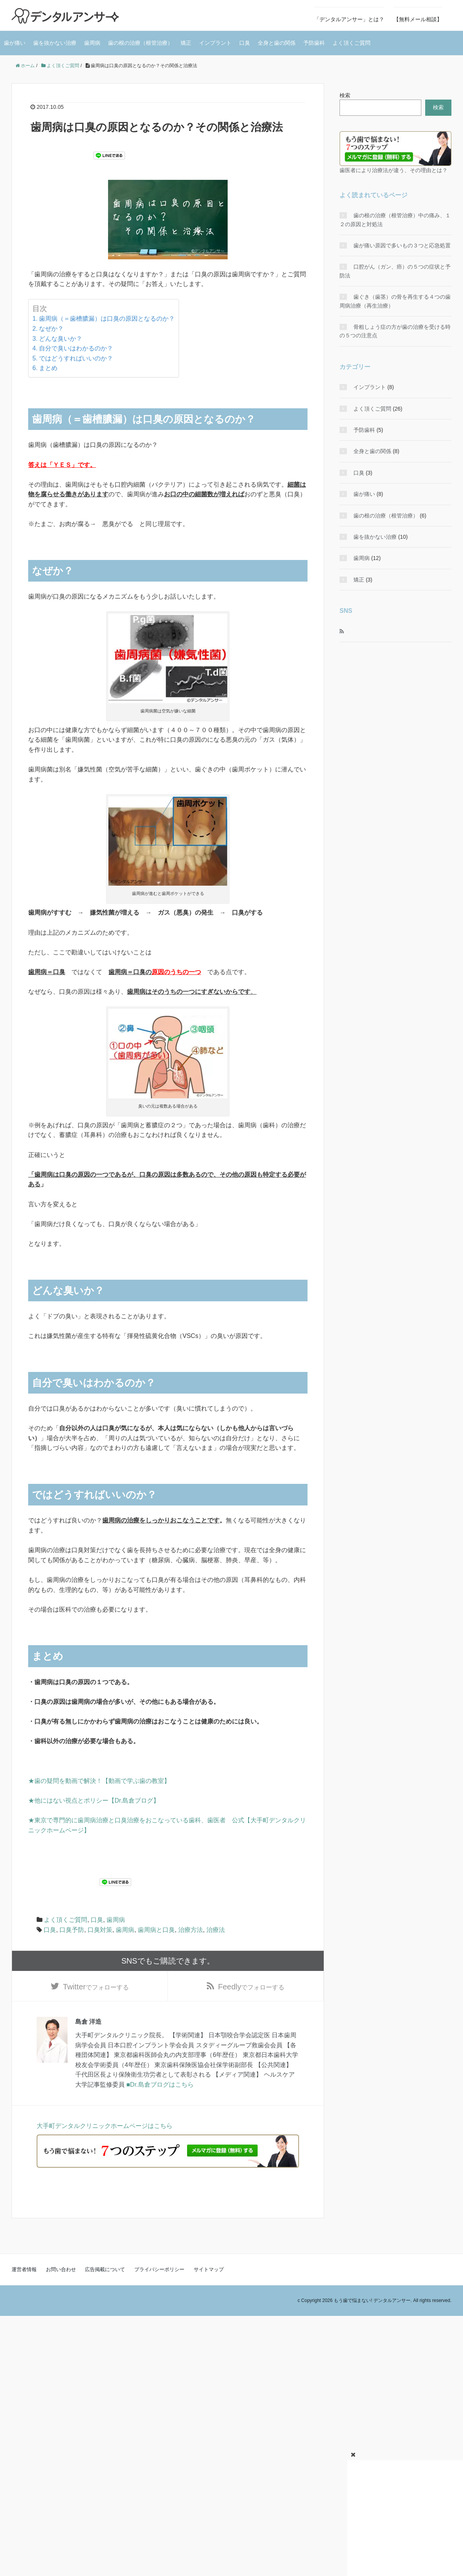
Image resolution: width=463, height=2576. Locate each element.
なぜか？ (51, 328)
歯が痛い (14, 43)
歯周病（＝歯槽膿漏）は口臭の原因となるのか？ (107, 318)
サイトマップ (209, 2273)
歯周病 (92, 43)
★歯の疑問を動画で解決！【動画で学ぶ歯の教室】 (99, 1781)
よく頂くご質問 (351, 43)
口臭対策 (100, 1930)
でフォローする (96, 1988)
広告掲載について (105, 2273)
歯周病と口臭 (156, 1930)
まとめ (48, 368)
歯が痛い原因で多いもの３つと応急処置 (402, 245)
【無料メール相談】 (418, 19)
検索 (345, 95)
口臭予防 (71, 1930)
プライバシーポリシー (159, 2273)
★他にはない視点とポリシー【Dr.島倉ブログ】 (93, 1800)
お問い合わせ (61, 2273)
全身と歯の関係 (277, 43)
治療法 (215, 1930)
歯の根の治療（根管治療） (140, 43)
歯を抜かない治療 (54, 43)
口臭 (244, 43)
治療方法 (190, 1930)
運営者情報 (24, 2273)
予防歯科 (314, 43)
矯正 (186, 43)
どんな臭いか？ (60, 338)
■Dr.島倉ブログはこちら (159, 2088)
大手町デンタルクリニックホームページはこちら (104, 2129)
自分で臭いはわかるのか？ (76, 348)
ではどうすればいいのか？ (76, 358)
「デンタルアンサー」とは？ (349, 19)
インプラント (215, 43)
